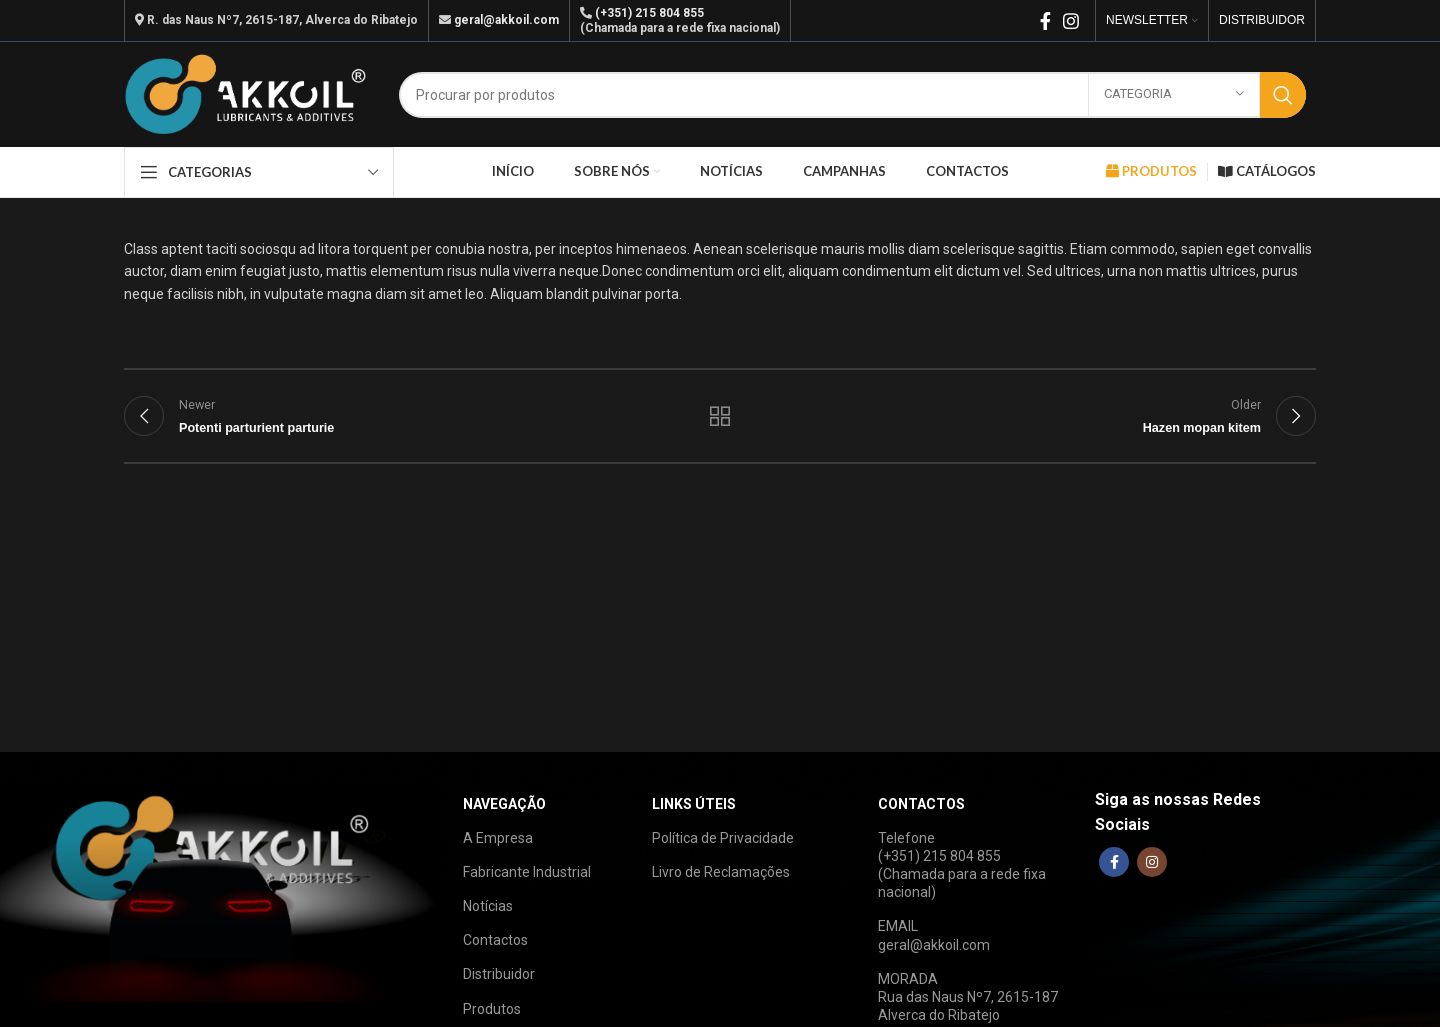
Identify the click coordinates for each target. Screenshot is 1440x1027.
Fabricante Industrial (527, 872)
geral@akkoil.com (506, 20)
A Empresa (498, 838)
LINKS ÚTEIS (694, 804)
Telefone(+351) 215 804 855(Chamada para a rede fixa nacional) (962, 865)
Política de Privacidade (723, 838)
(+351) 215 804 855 (649, 13)
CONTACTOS (921, 804)
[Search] (852, 95)
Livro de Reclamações (721, 872)
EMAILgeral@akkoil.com (934, 935)
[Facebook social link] (1045, 21)
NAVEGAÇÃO (504, 804)
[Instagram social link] (1071, 21)
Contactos (495, 940)
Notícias (488, 906)
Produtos (492, 1009)
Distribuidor (499, 974)
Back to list (720, 416)
